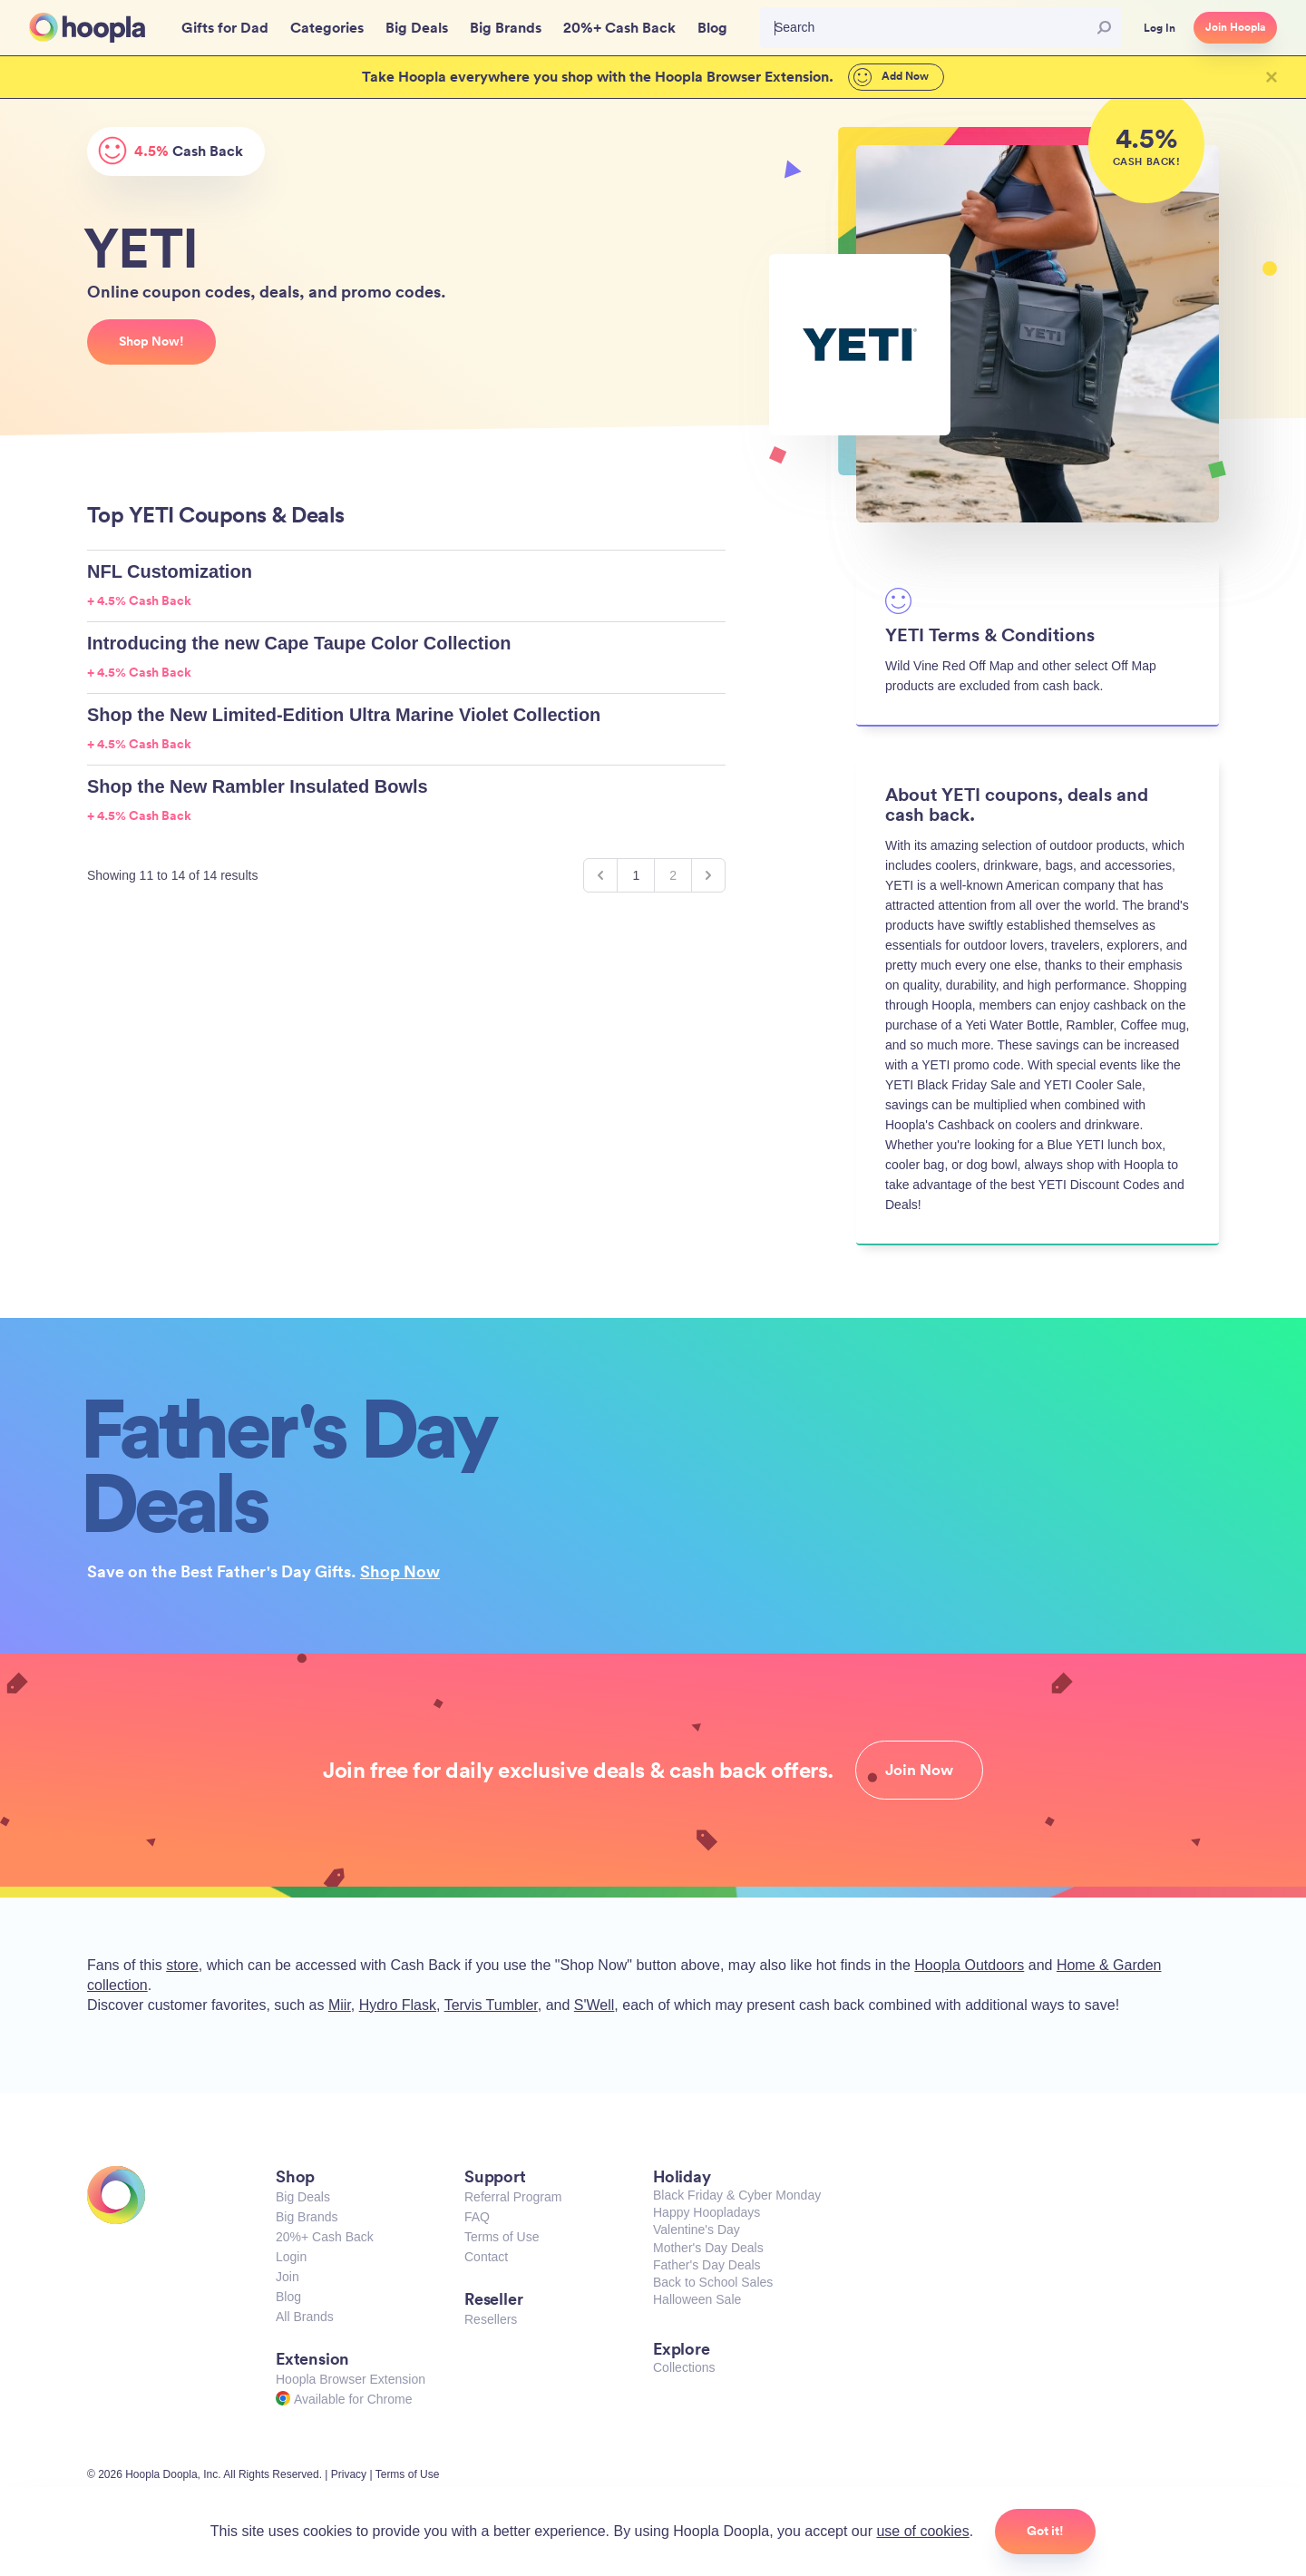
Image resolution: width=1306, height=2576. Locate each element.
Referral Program (512, 2197)
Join (287, 2276)
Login (291, 2256)
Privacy (348, 2474)
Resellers (490, 2319)
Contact (486, 2256)
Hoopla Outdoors (969, 1965)
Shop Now (400, 1571)
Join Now (919, 1770)
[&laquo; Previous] (600, 875)
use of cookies (922, 2531)
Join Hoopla (1235, 27)
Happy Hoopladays (706, 2212)
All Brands (305, 2316)
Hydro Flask (397, 2005)
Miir (339, 2005)
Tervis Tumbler (491, 2005)
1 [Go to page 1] (635, 875)
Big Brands (306, 2217)
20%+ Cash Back (325, 2237)
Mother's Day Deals (708, 2247)
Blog (288, 2296)
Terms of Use (501, 2237)
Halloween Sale (697, 2299)
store (182, 1965)
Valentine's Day (696, 2229)
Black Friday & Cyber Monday (737, 2195)
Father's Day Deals (707, 2265)
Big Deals (303, 2197)
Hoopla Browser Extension (350, 2379)
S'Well (594, 2005)
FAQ (477, 2217)
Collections (684, 2367)
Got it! (1045, 2531)
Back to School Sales (713, 2282)
